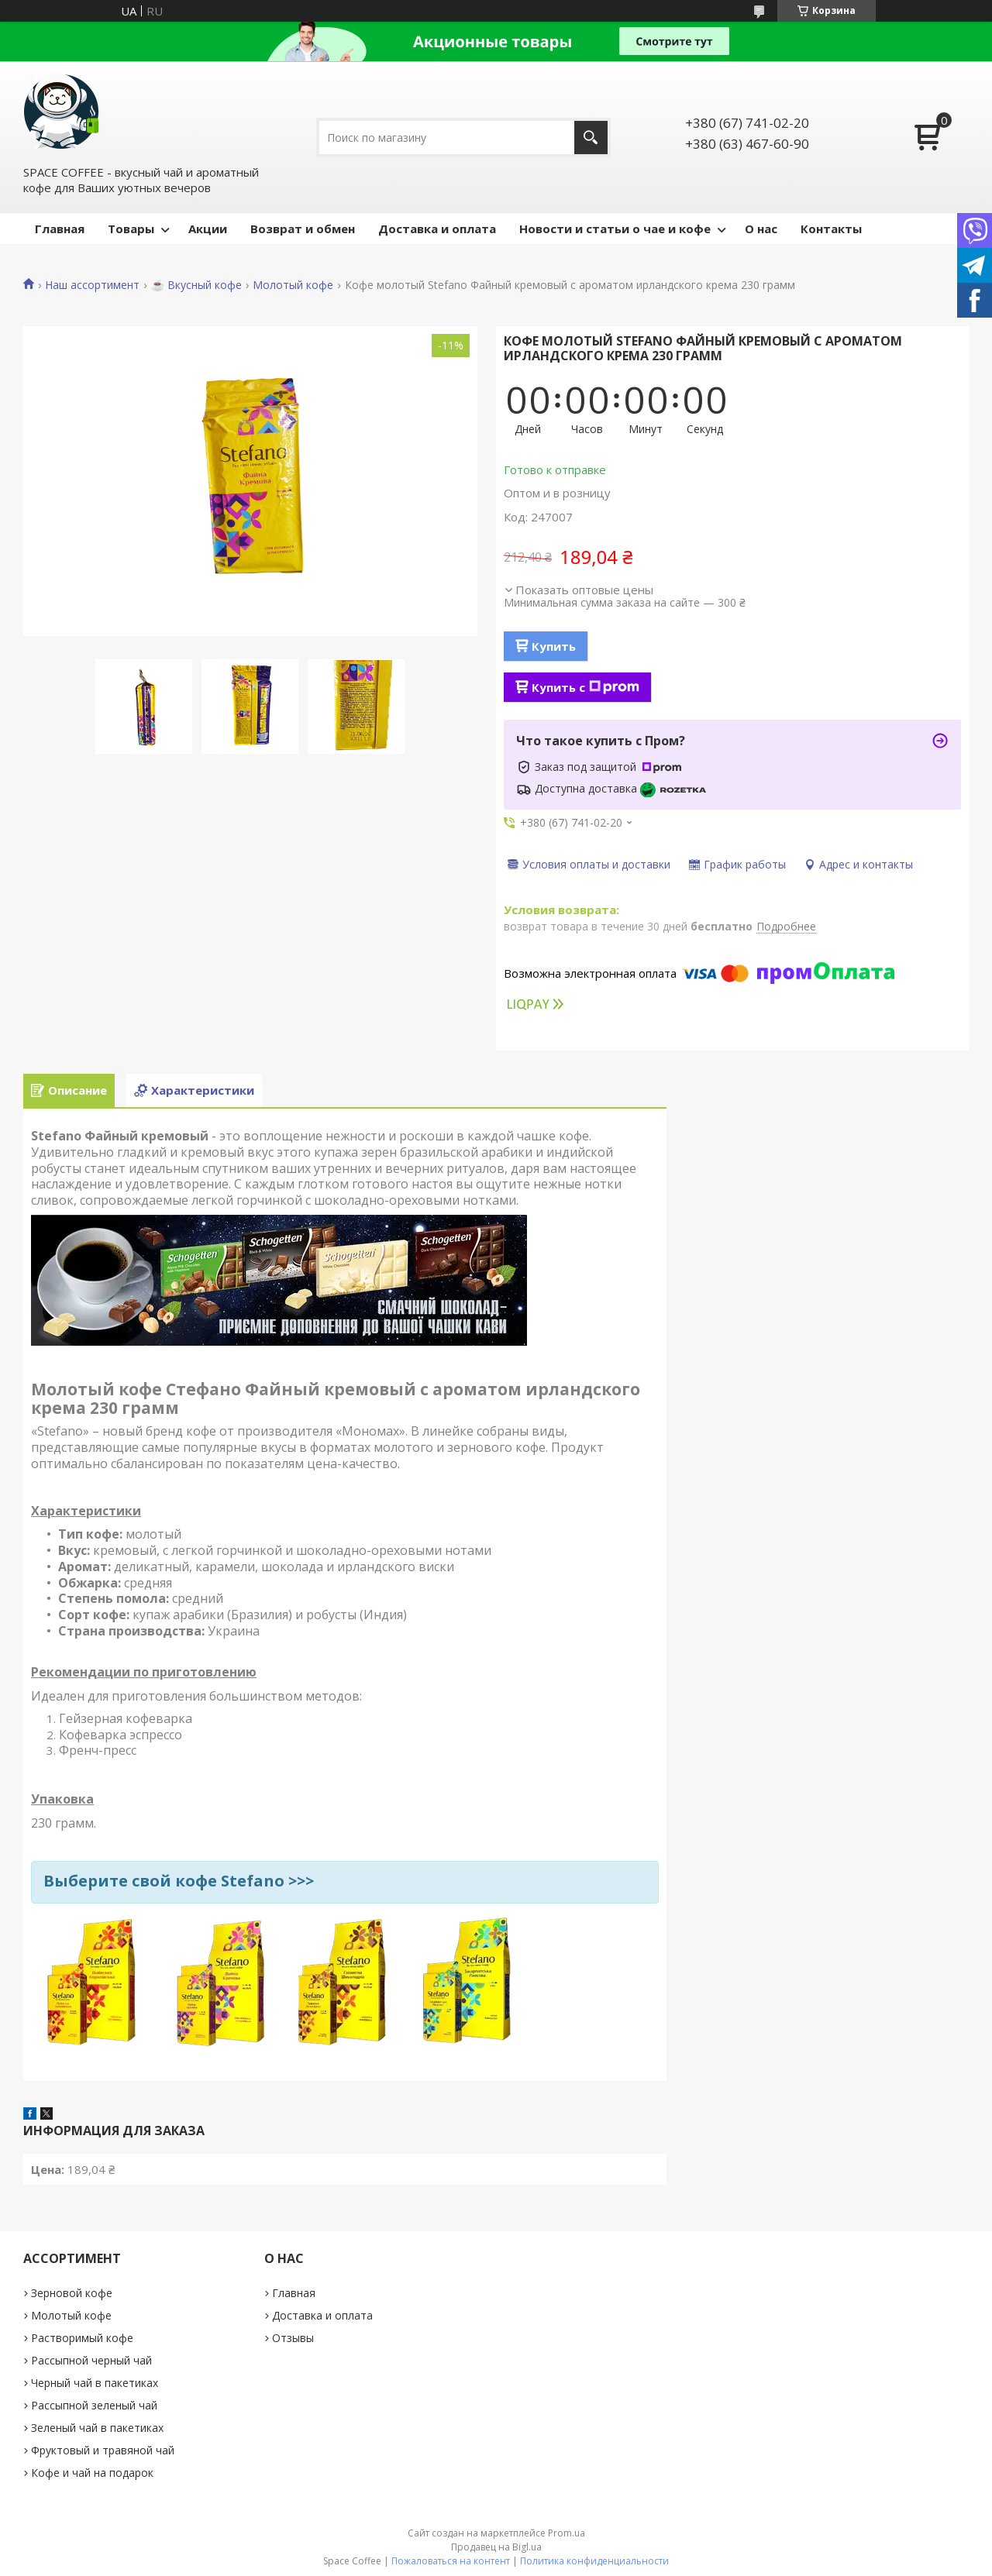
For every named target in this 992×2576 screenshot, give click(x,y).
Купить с (585, 687)
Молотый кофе (293, 285)
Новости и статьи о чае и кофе (615, 228)
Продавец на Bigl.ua (496, 2547)
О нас (761, 228)
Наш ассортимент (92, 285)
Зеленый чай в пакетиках (97, 2427)
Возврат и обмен (302, 228)
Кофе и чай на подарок (92, 2472)
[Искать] (591, 137)
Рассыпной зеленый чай (94, 2405)
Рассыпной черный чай (91, 2360)
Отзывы (293, 2337)
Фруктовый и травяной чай (102, 2450)
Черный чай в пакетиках (94, 2382)
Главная (59, 228)
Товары (131, 228)
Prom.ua (566, 2533)
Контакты (831, 228)
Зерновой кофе (71, 2292)
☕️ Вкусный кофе (196, 285)
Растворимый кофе (82, 2337)
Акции (207, 228)
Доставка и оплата (437, 228)
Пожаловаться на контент (450, 2560)
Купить (554, 646)
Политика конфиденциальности (594, 2560)
